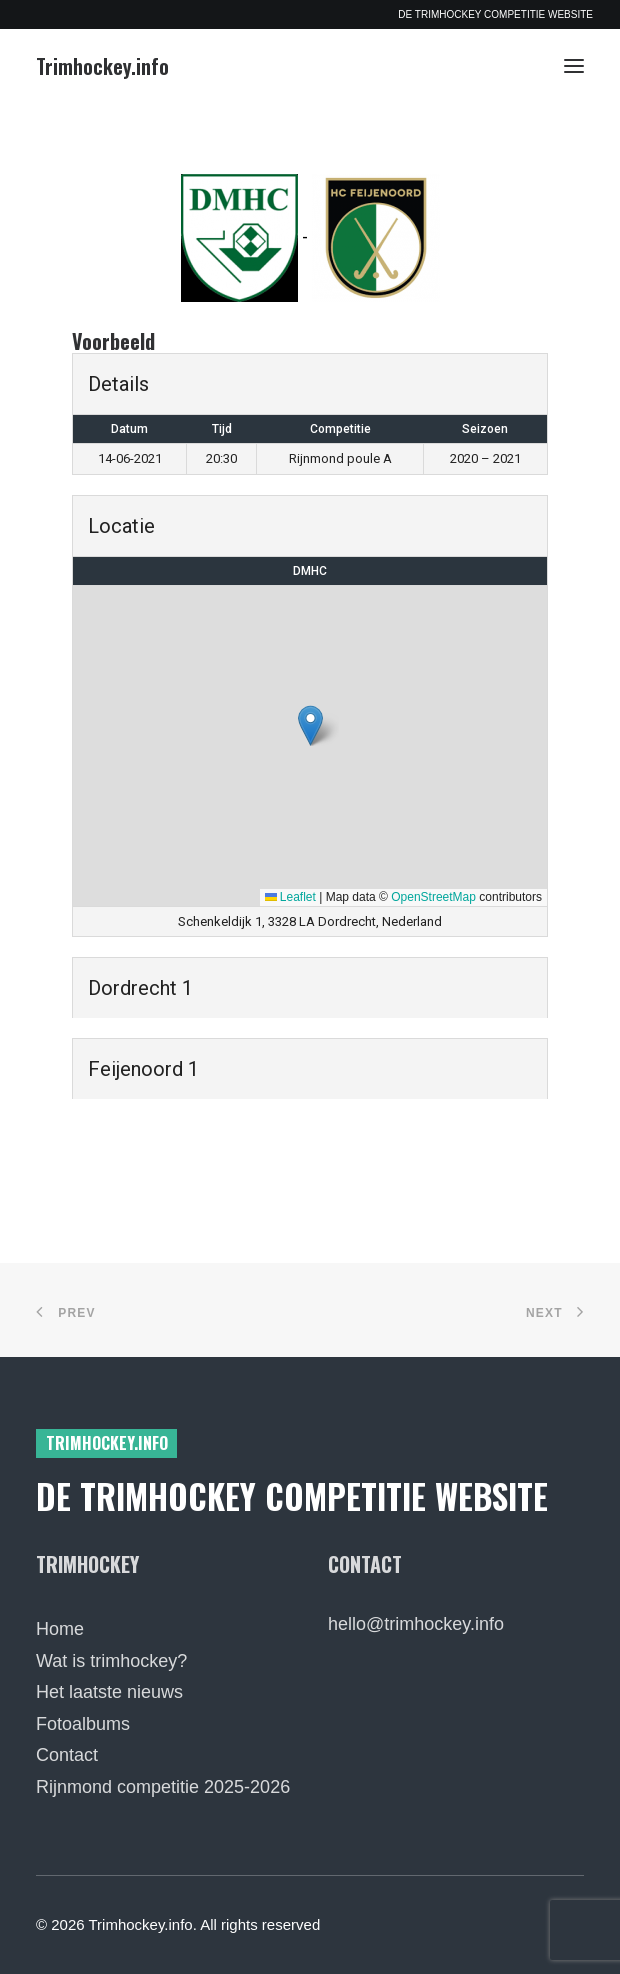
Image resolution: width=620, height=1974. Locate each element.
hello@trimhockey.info (416, 1624)
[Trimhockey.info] (102, 66)
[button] (574, 66)
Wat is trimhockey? (111, 1661)
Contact (67, 1755)
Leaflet (290, 897)
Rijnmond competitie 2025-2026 (163, 1787)
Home (60, 1629)
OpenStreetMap (433, 897)
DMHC (310, 571)
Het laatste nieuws (109, 1692)
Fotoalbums (83, 1724)
